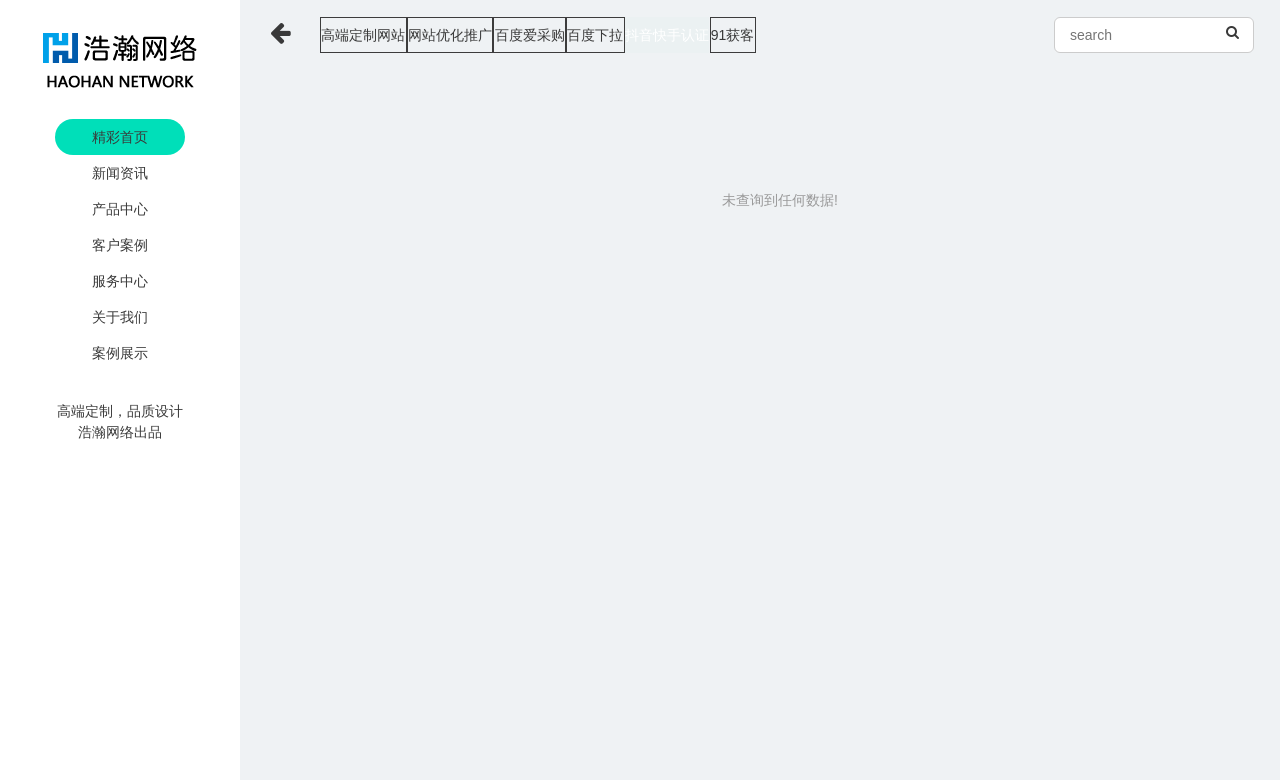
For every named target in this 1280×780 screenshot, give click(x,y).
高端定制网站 (378, 35)
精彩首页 (120, 137)
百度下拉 (728, 35)
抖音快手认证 (839, 35)
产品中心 (120, 209)
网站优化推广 (504, 35)
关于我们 (120, 317)
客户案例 (120, 245)
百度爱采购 (623, 35)
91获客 (944, 35)
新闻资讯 (120, 173)
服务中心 (120, 281)
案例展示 (120, 353)
